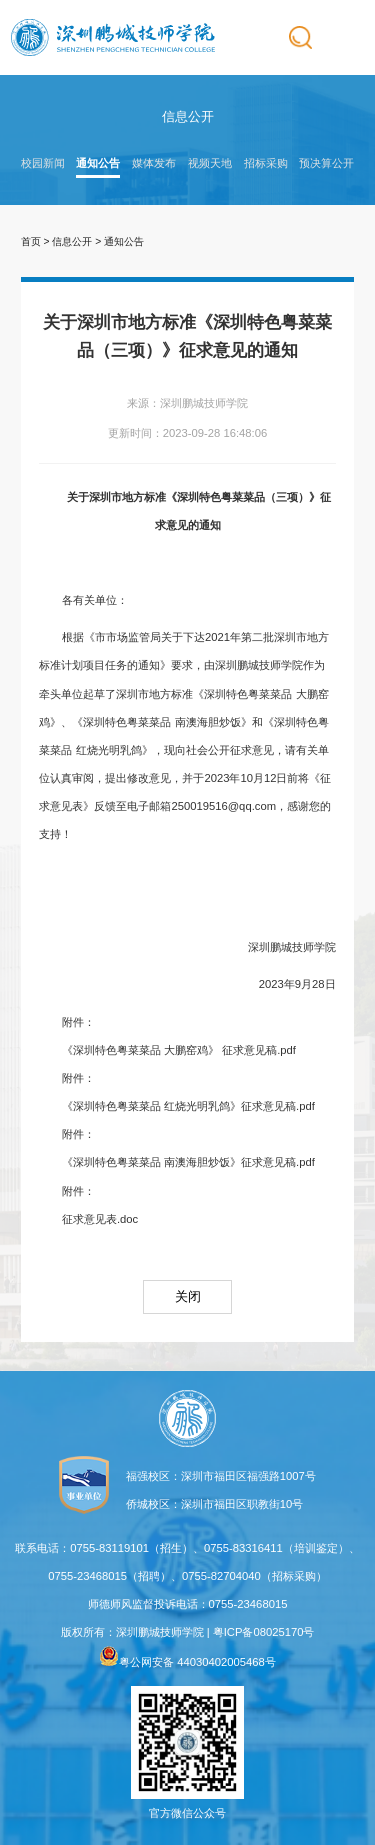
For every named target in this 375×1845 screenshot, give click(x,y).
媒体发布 (154, 163)
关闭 (188, 1296)
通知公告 (98, 163)
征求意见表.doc (100, 1219)
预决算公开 (326, 163)
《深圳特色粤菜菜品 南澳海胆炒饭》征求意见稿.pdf (188, 1162)
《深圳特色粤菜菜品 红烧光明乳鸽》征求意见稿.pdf (188, 1106)
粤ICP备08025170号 (264, 1632)
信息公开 (72, 241)
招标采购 (266, 163)
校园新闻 (43, 163)
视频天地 (210, 163)
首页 (31, 241)
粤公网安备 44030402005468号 (187, 1662)
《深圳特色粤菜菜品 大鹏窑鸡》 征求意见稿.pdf (179, 1050)
